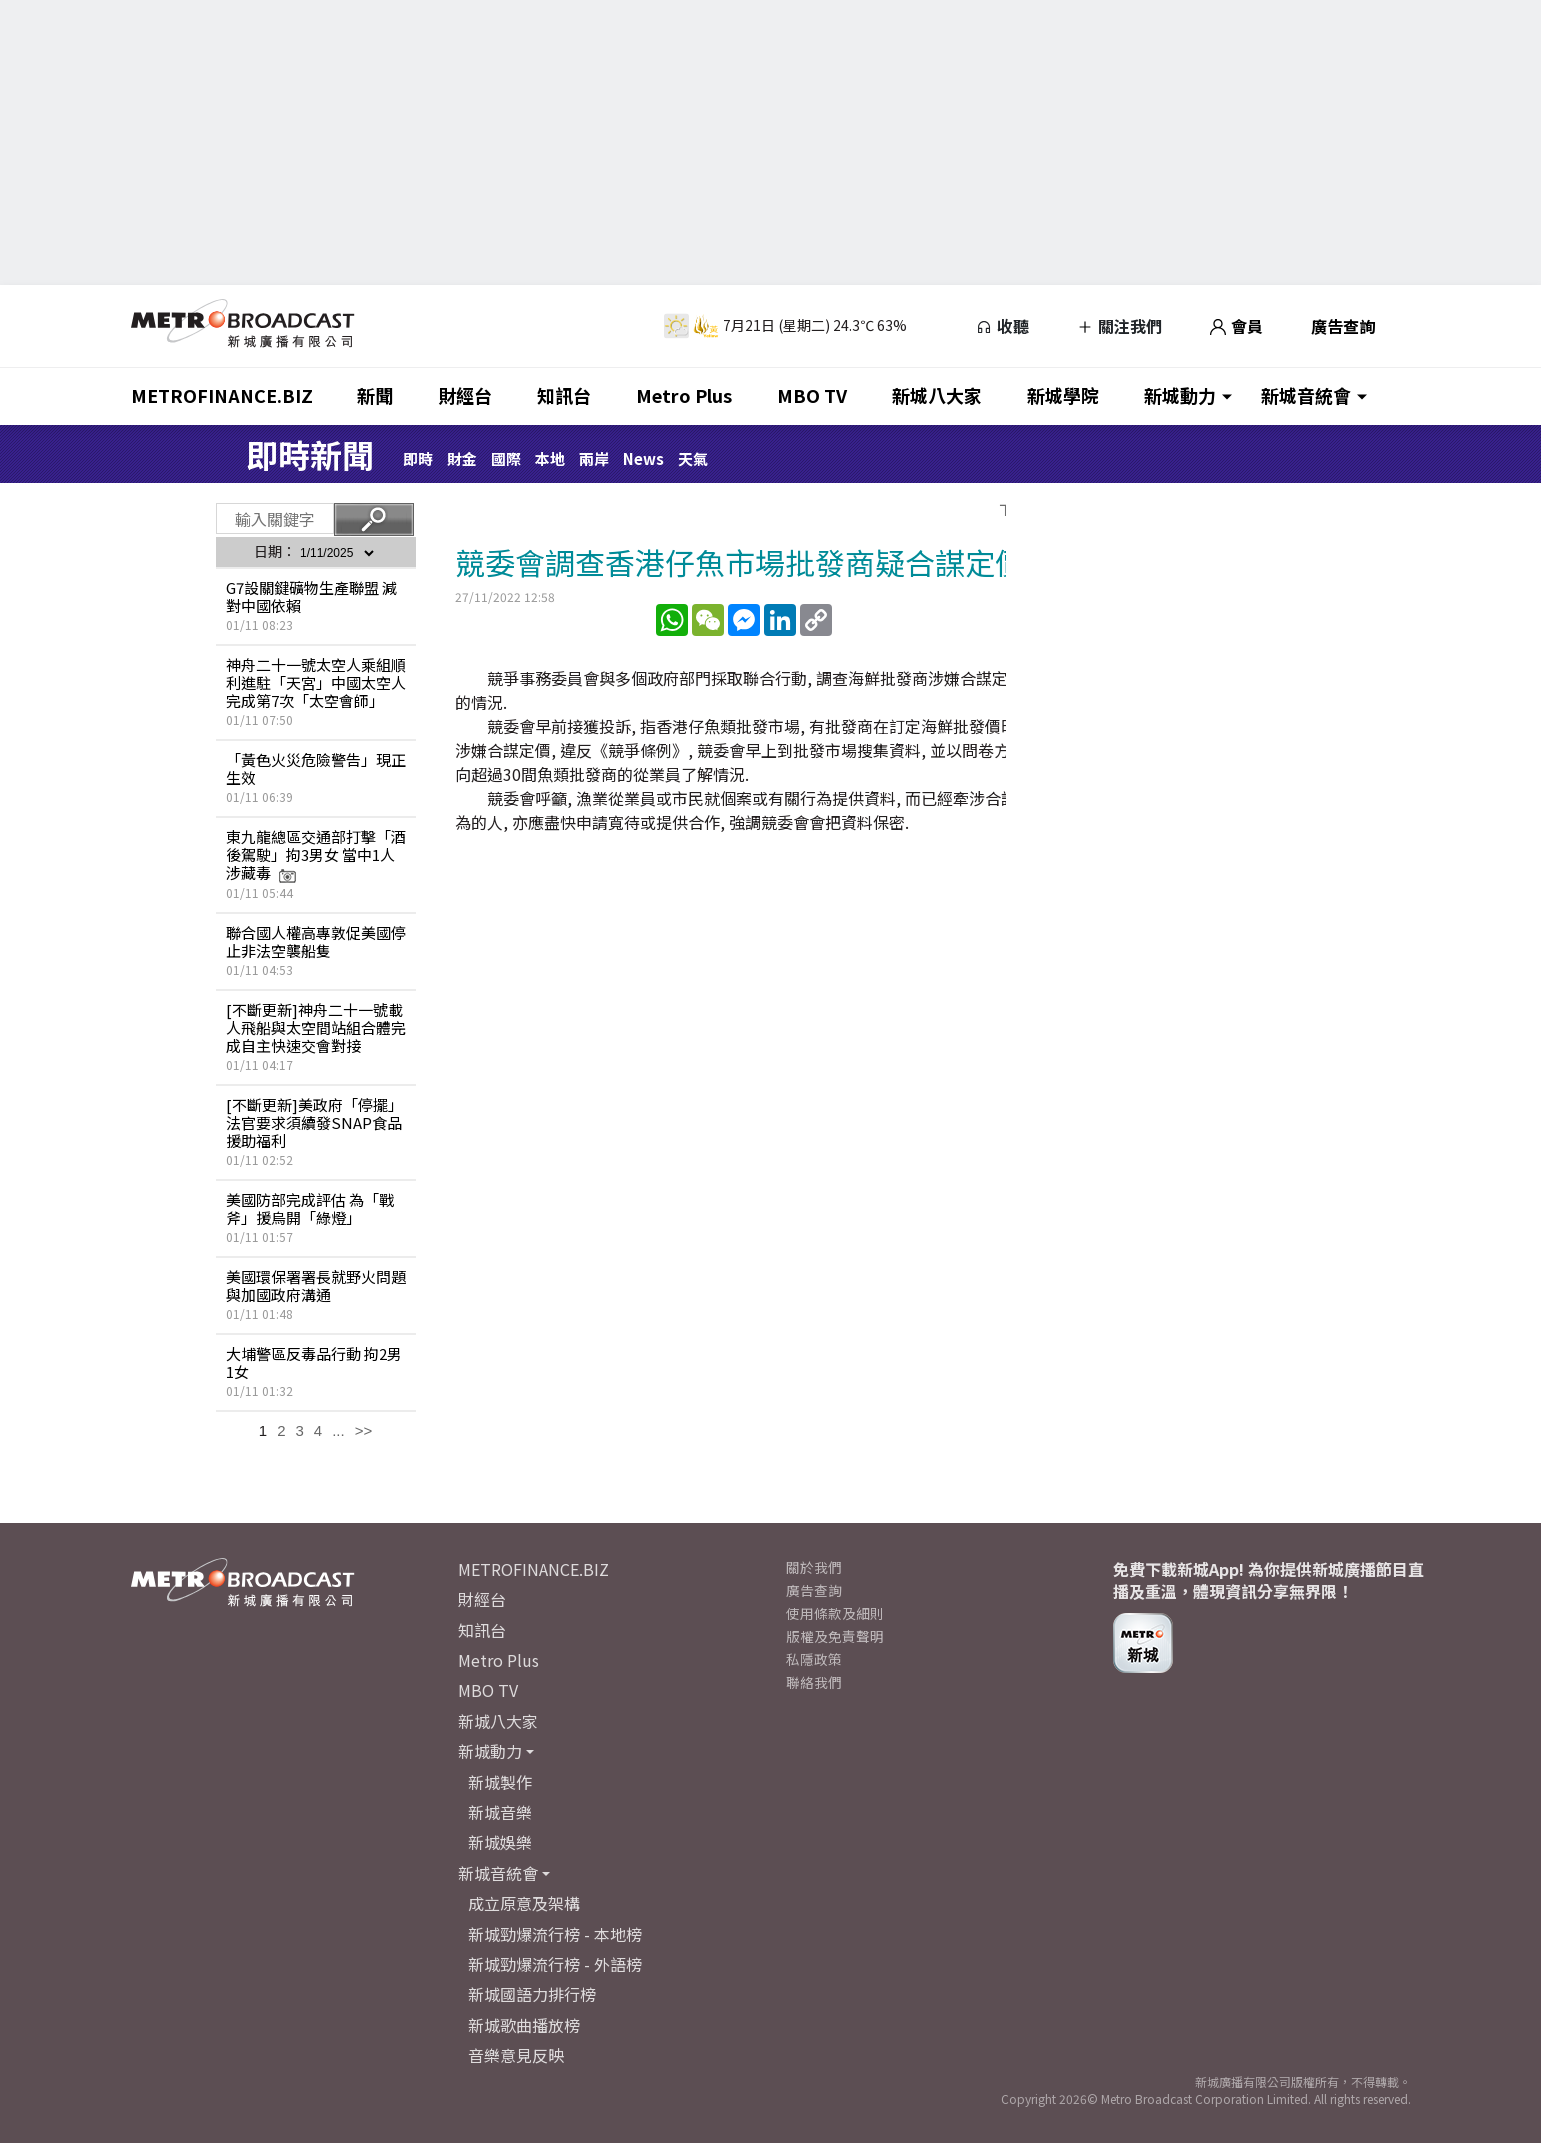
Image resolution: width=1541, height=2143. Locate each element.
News (643, 458)
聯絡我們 (814, 1682)
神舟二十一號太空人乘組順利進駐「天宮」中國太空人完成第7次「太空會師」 (316, 682)
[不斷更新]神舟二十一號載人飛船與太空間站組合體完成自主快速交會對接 (316, 1027)
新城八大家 (937, 395)
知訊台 (564, 395)
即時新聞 (310, 454)
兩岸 (594, 458)
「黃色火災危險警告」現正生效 (316, 768)
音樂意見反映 (516, 2055)
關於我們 (814, 1567)
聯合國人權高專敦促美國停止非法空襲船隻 (316, 941)
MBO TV (812, 395)
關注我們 (1119, 326)
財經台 (465, 395)
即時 (418, 458)
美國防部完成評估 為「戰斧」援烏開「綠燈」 (310, 1208)
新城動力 (1180, 395)
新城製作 (500, 1782)
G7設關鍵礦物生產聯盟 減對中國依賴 (311, 596)
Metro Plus (684, 395)
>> (364, 1430)
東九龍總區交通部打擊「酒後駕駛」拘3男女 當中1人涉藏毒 (316, 854)
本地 (550, 458)
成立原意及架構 (524, 1903)
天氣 (693, 458)
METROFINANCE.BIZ (222, 395)
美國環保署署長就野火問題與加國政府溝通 (316, 1285)
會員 (1236, 326)
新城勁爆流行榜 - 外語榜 (555, 1964)
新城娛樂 (500, 1842)
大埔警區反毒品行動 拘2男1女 (314, 1362)
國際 (506, 458)
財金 (462, 458)
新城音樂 (500, 1812)
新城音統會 (1306, 395)
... (338, 1430)
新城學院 (1063, 395)
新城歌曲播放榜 (524, 2025)
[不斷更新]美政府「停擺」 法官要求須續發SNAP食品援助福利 (314, 1122)
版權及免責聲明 (835, 1636)
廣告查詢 (1343, 326)
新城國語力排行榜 (532, 1994)
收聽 (1002, 326)
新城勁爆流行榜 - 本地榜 (555, 1934)
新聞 (375, 395)
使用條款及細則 (835, 1613)
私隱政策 (814, 1659)
